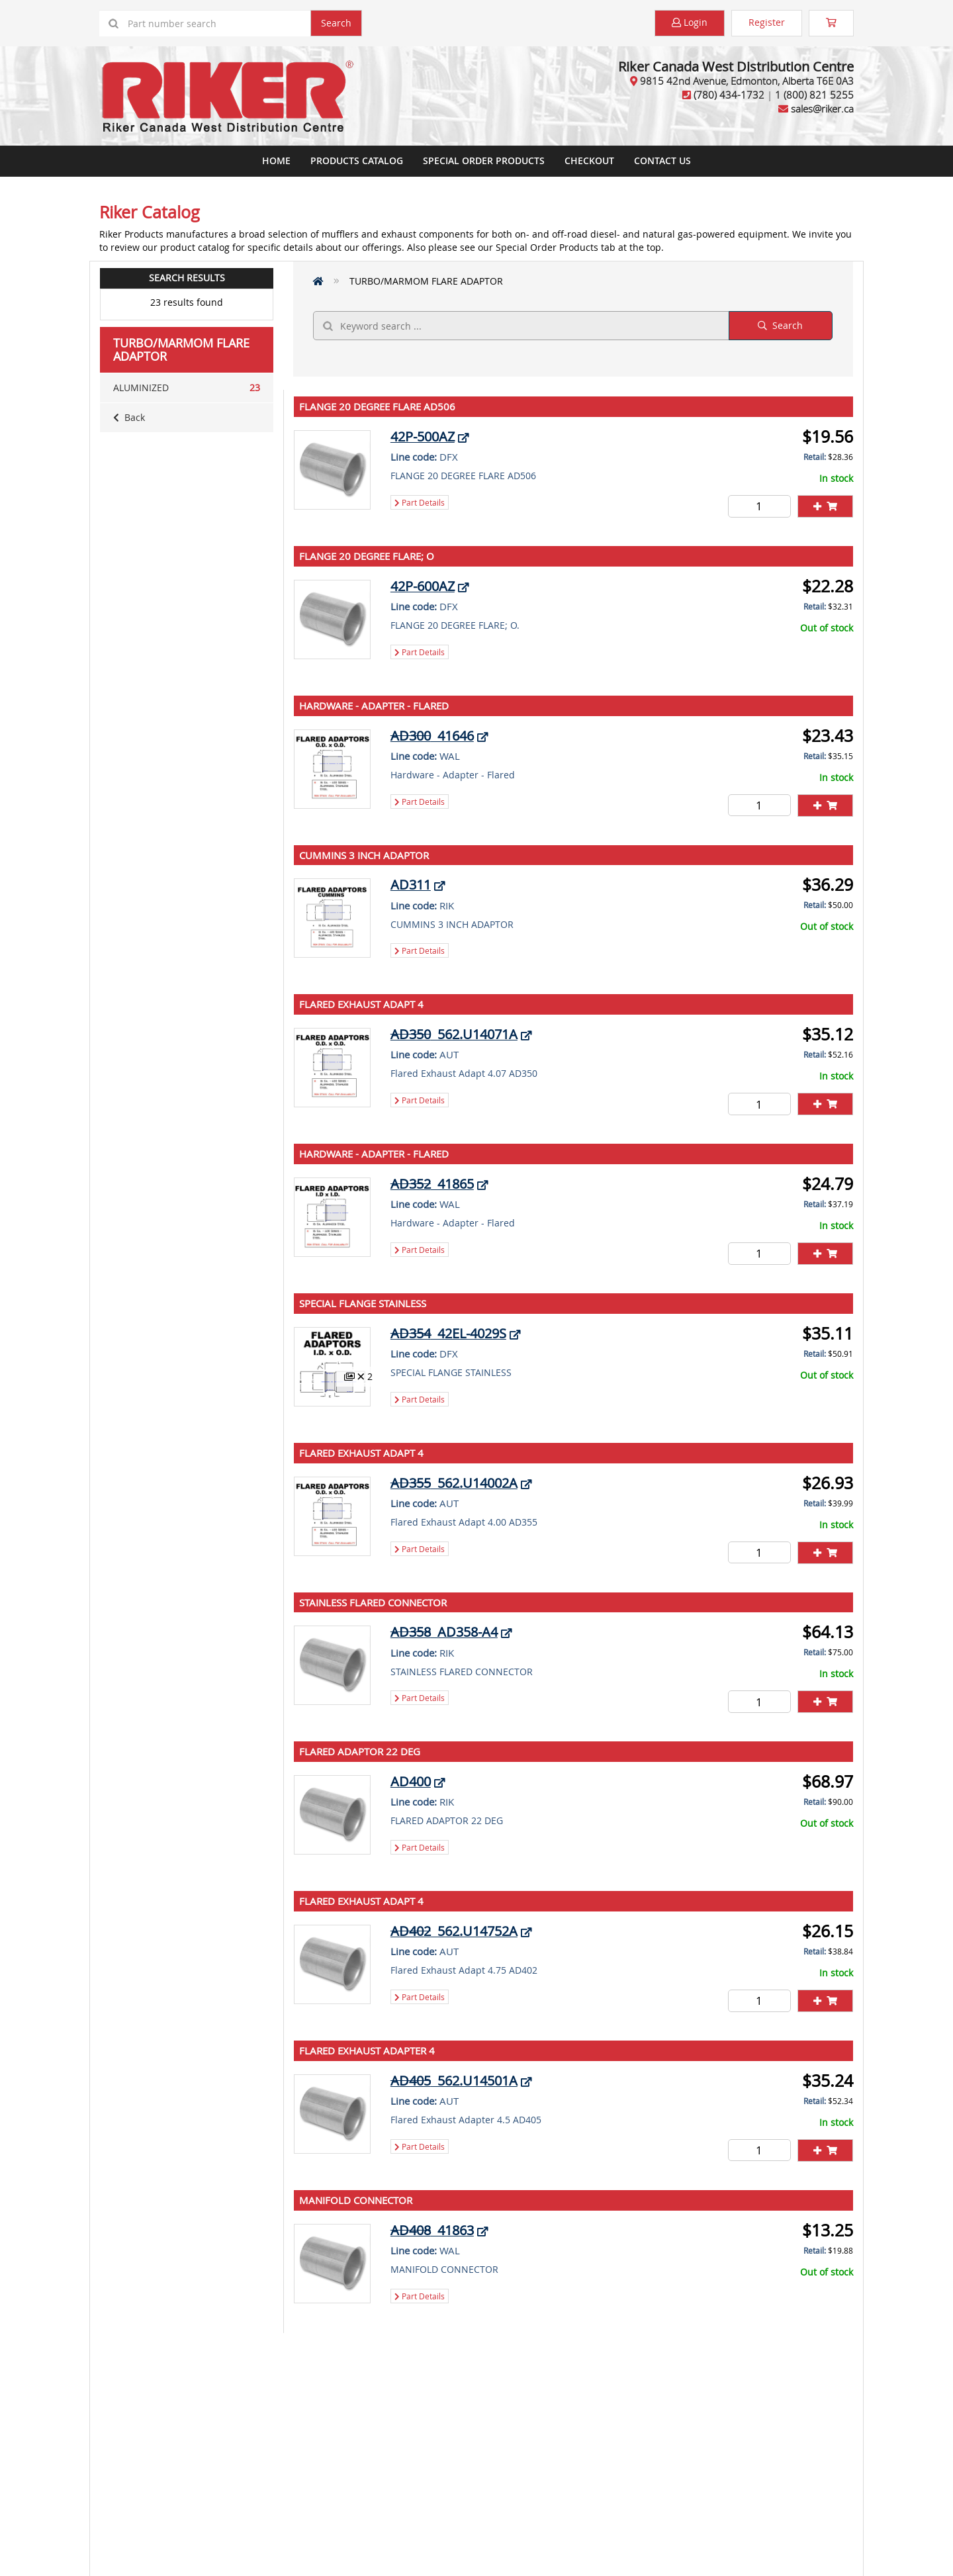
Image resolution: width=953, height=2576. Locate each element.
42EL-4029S (448, 1333)
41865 (432, 1184)
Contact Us (662, 160)
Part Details (419, 502)
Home (276, 160)
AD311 (410, 885)
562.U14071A (454, 1034)
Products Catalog (356, 160)
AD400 (410, 1781)
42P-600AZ (422, 586)
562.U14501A (454, 2081)
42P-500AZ (422, 436)
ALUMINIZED (186, 387)
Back (129, 417)
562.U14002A (454, 1483)
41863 (432, 2230)
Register (767, 22)
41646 (432, 736)
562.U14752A (454, 1931)
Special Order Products (484, 160)
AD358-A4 (444, 1632)
